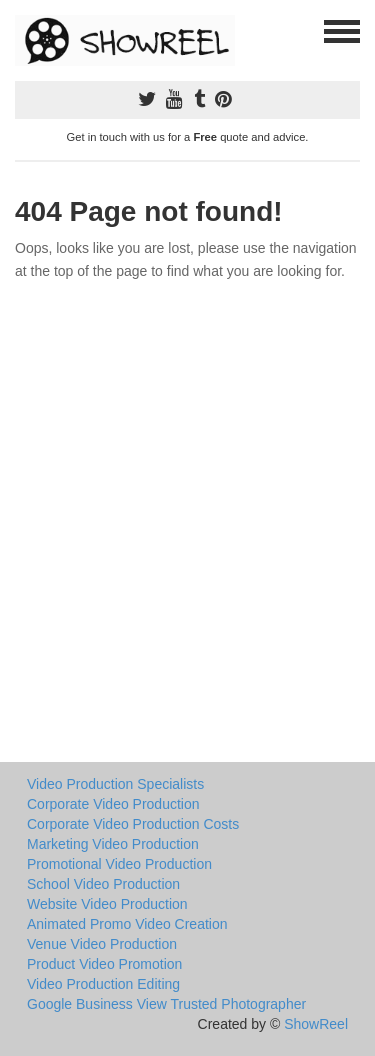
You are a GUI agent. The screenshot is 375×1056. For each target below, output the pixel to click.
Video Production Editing (103, 984)
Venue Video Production (102, 944)
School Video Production (103, 884)
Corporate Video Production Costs (133, 824)
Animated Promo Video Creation (127, 924)
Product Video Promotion (104, 964)
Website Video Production (107, 904)
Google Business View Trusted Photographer (166, 1004)
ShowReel (316, 1024)
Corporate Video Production (113, 804)
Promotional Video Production (119, 864)
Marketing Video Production (113, 844)
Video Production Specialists (115, 784)
